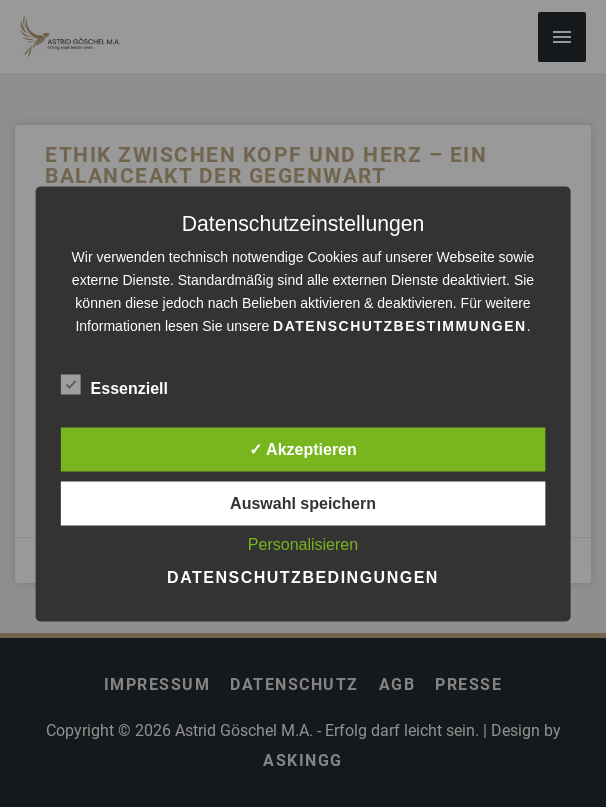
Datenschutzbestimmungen (400, 325)
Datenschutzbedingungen (303, 576)
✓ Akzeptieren (303, 448)
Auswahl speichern (303, 502)
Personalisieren (303, 543)
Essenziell (114, 384)
